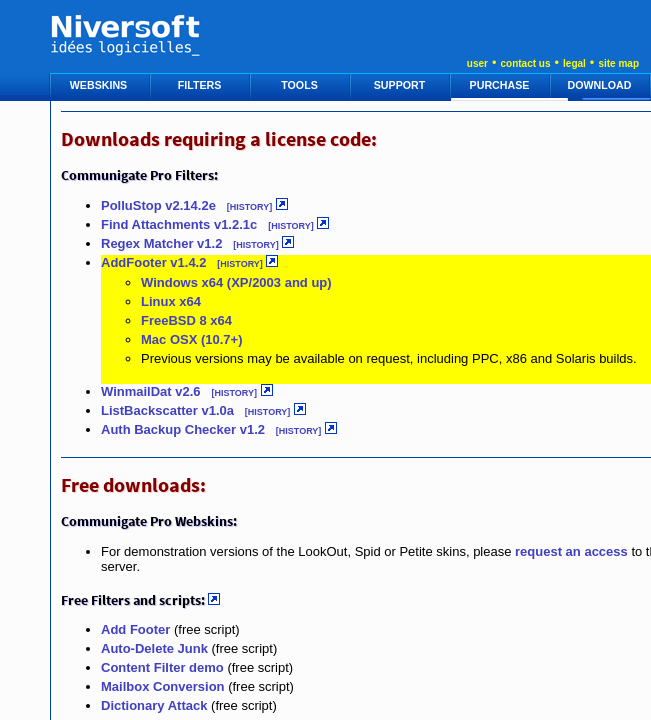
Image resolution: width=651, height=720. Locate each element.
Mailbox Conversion (163, 686)
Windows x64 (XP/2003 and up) (236, 282)
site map (618, 63)
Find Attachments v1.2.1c (179, 224)
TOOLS (300, 85)
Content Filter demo (162, 667)
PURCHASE (501, 85)
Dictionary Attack (154, 705)
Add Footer (135, 629)
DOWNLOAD (601, 85)
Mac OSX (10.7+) (192, 339)
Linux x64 (171, 301)
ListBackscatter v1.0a (167, 410)
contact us (525, 63)
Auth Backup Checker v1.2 (183, 429)
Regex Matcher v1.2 (161, 243)
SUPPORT (401, 85)
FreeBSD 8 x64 (186, 320)
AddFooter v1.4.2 (153, 262)
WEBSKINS (100, 85)
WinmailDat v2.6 (151, 391)
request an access (571, 551)
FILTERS (201, 85)
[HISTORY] (250, 207)
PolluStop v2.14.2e (160, 205)
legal (574, 63)
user (477, 63)
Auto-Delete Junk (154, 648)
